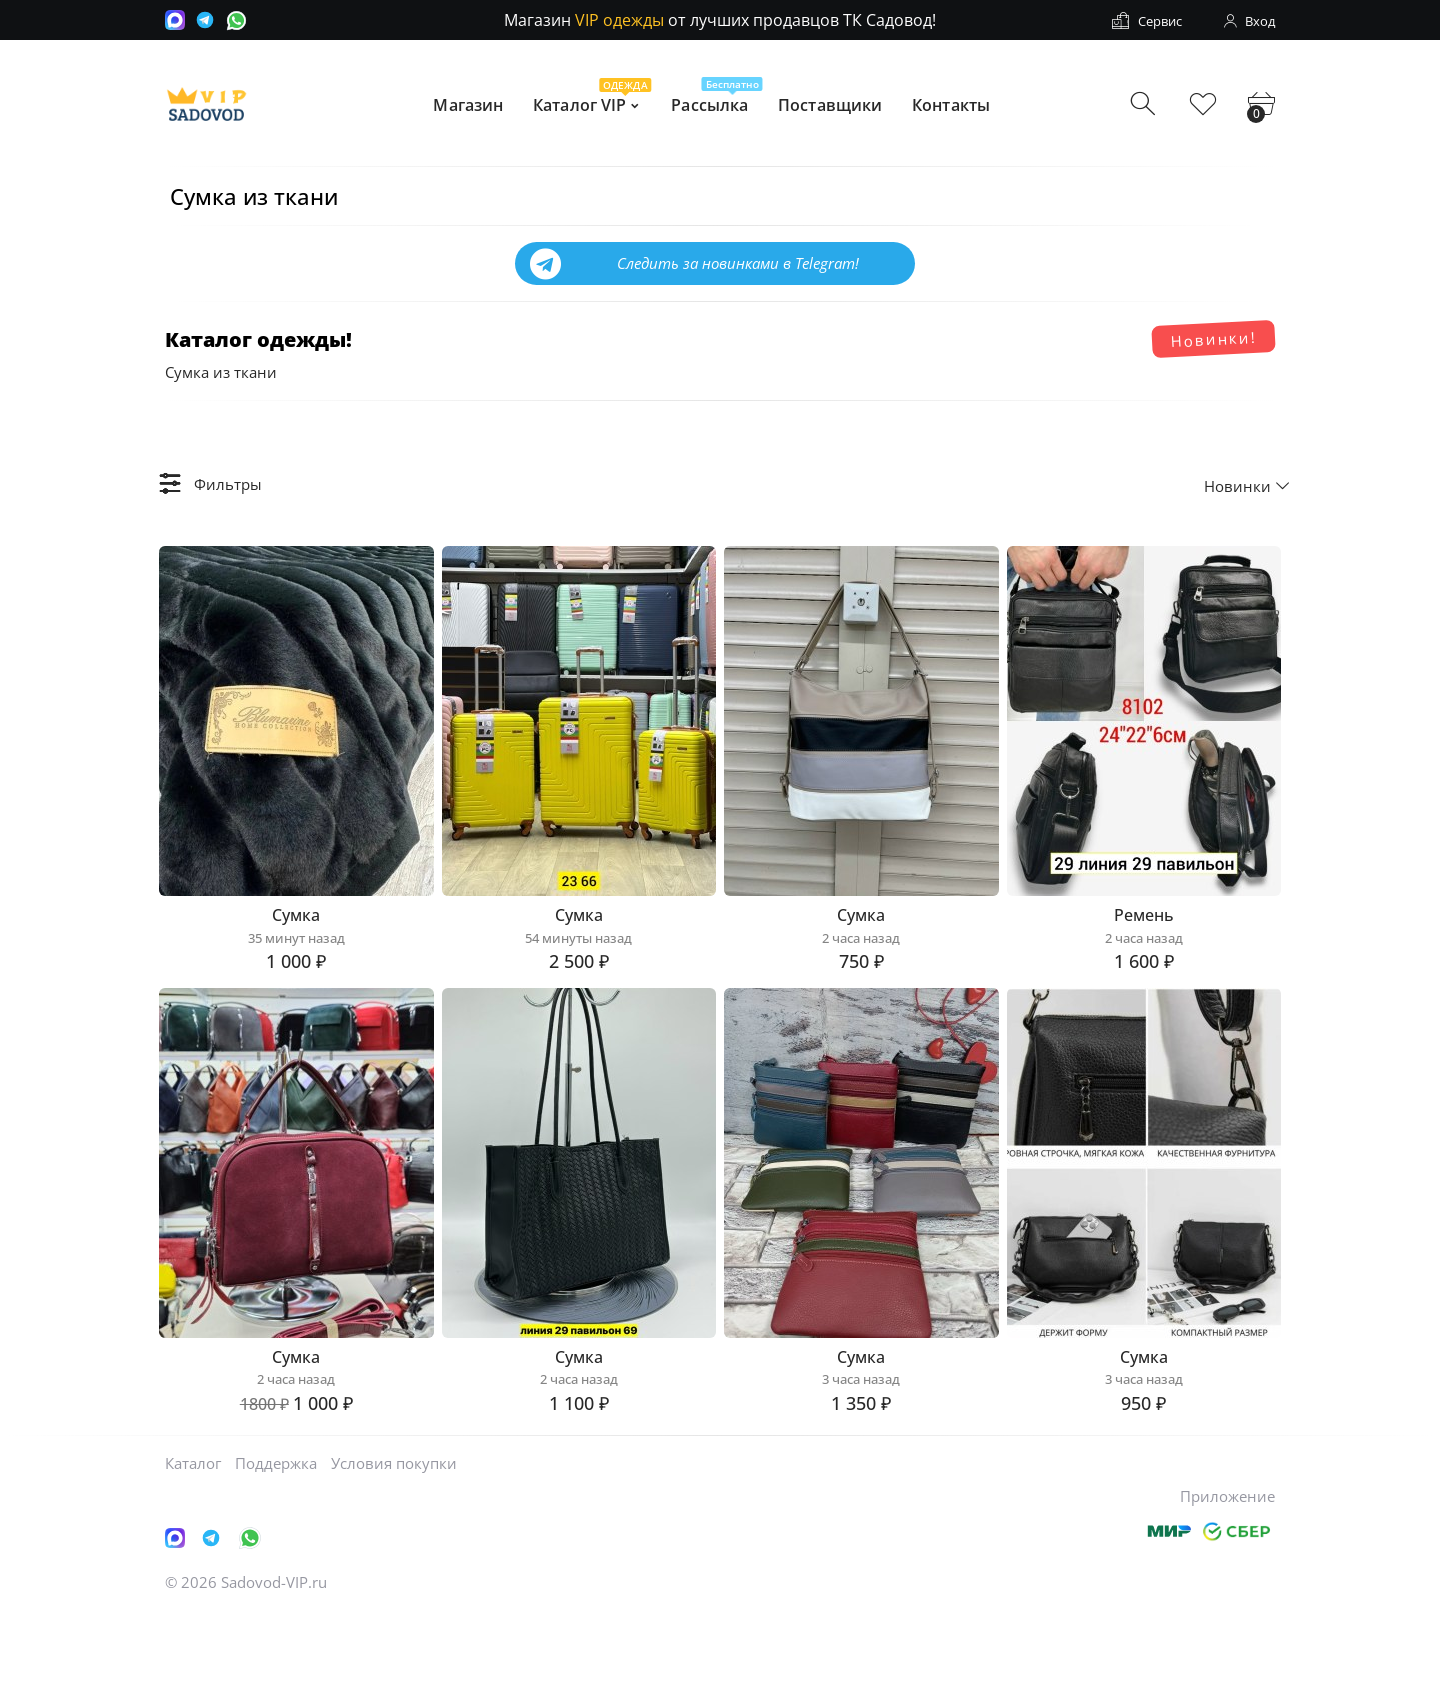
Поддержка (276, 1543)
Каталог (193, 1543)
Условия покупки (394, 1543)
